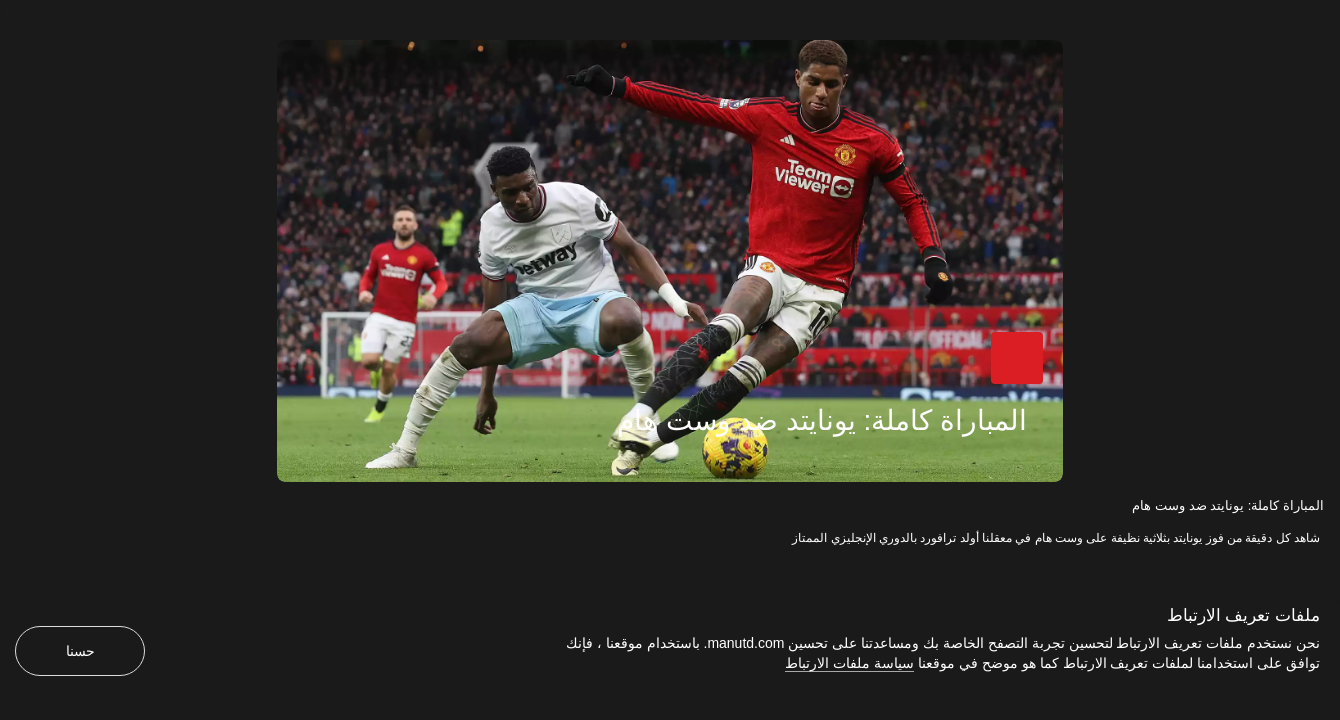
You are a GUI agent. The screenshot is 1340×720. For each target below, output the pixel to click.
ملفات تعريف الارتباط (1243, 615)
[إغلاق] (12, 12)
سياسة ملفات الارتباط (849, 663)
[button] (1026, 368)
